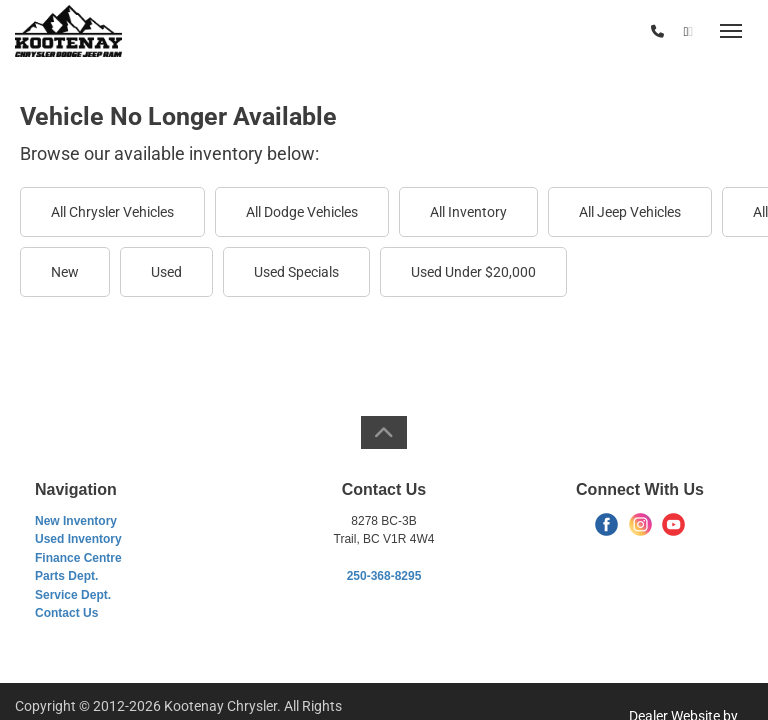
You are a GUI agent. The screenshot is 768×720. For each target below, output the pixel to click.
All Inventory (468, 212)
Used (166, 272)
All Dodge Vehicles (302, 212)
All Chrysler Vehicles (112, 212)
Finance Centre (78, 558)
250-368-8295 (384, 576)
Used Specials (296, 272)
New (65, 272)
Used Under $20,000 (473, 272)
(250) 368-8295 (593, 32)
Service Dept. (73, 595)
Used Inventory (78, 539)
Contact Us (66, 613)
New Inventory (76, 521)
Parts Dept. (66, 576)
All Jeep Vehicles (630, 212)
